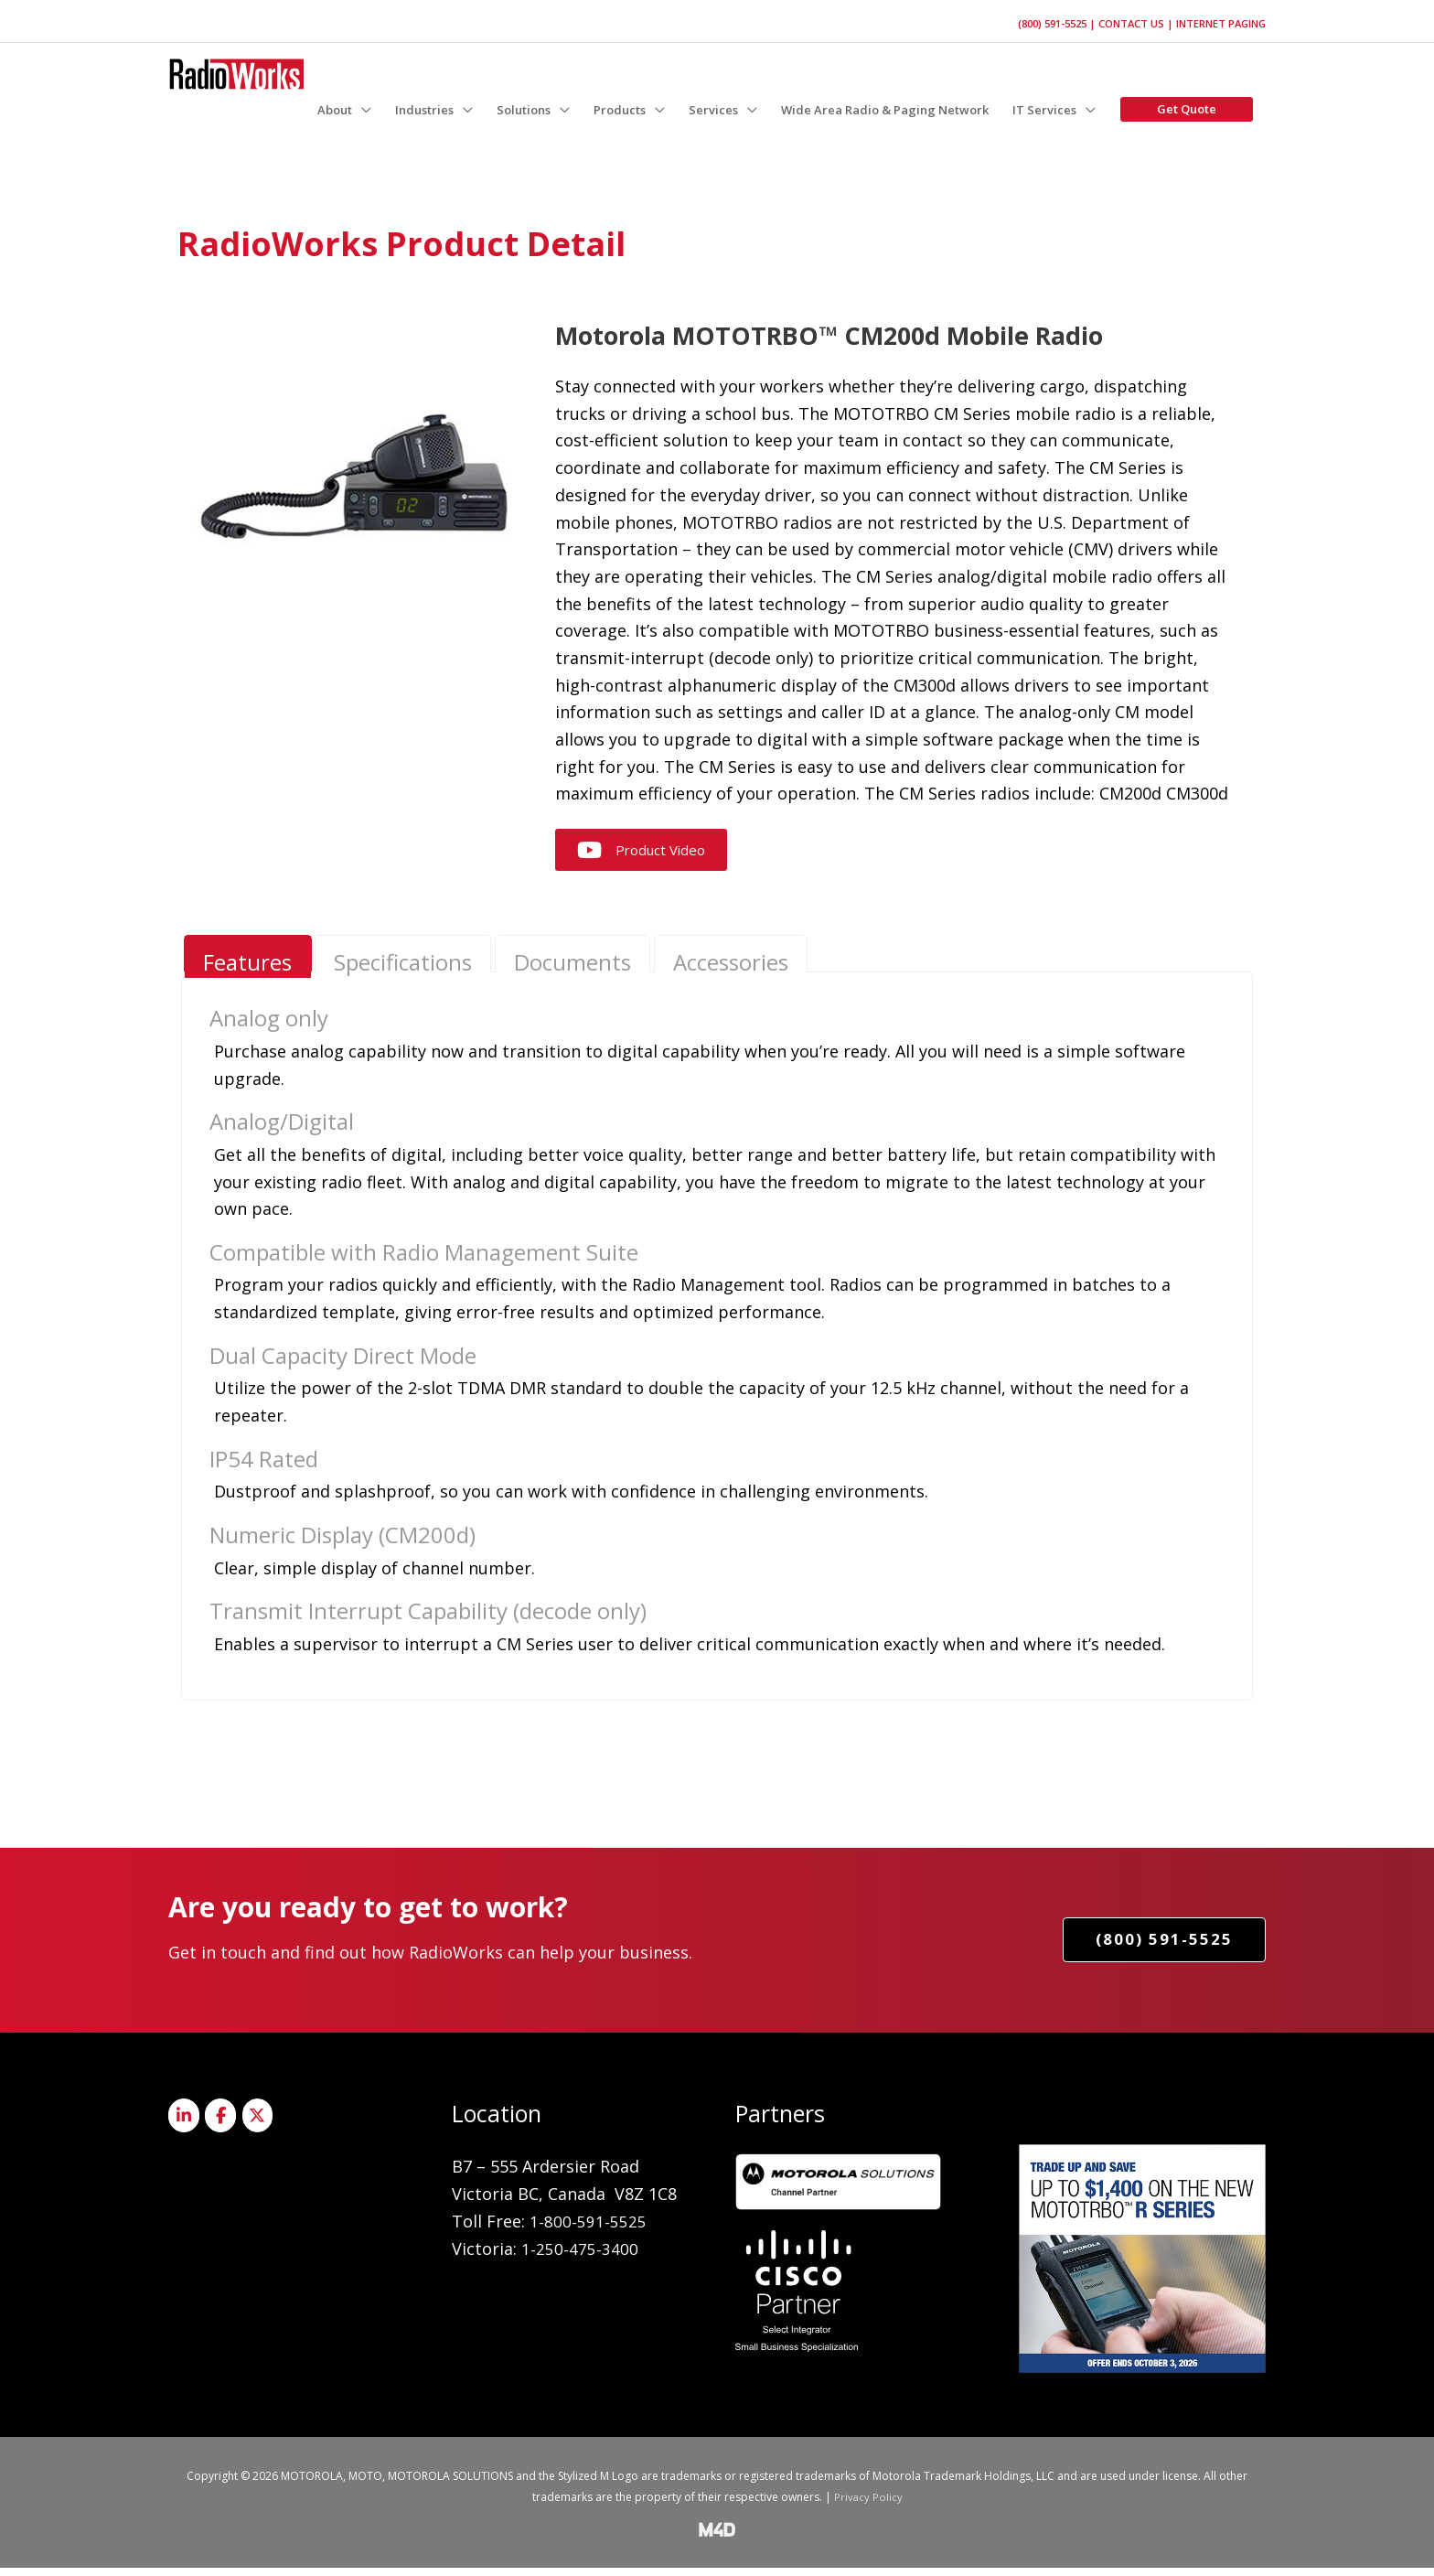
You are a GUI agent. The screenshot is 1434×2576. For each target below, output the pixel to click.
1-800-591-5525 (588, 2229)
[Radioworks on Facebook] (224, 2124)
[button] (344, 107)
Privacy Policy (868, 2505)
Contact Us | (1130, 18)
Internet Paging (1218, 18)
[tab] (249, 961)
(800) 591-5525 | (1045, 18)
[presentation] (249, 965)
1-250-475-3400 (579, 2257)
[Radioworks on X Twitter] (263, 2124)
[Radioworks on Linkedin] (184, 2124)
